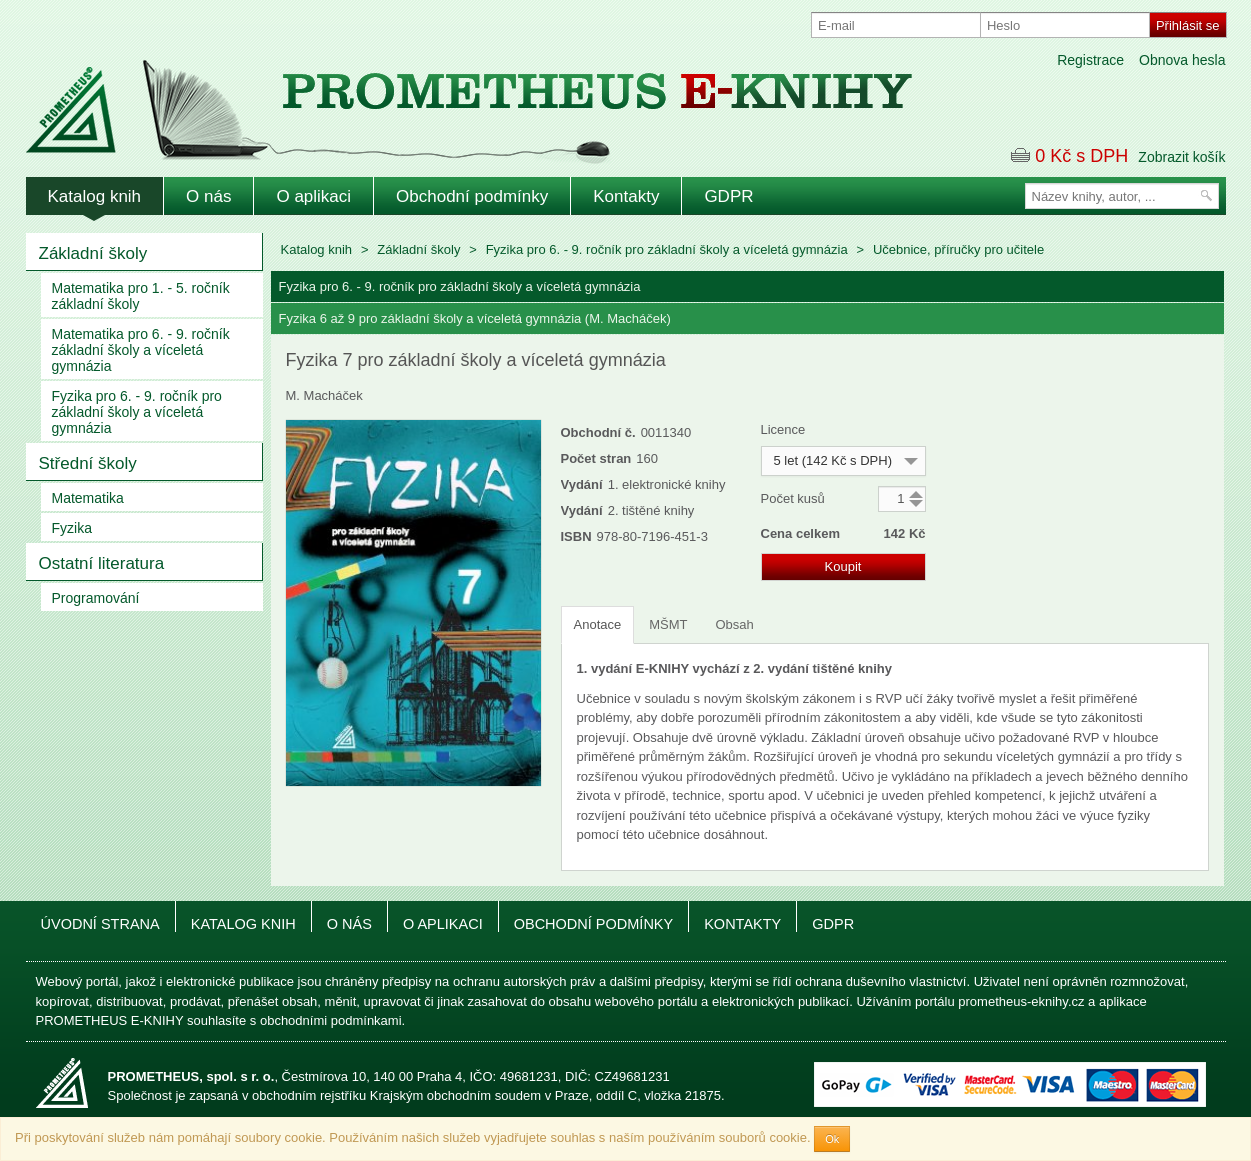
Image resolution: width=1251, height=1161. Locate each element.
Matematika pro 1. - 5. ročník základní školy (141, 296)
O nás (208, 196)
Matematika (88, 498)
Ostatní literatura (102, 563)
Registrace (1090, 60)
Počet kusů (793, 498)
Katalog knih (95, 196)
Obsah (734, 624)
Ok (832, 1139)
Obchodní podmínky (472, 196)
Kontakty (626, 196)
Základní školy (93, 253)
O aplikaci (313, 196)
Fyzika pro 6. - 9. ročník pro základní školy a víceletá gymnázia (137, 412)
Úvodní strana (100, 924)
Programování (96, 598)
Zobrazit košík (1181, 157)
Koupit (843, 566)
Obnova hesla (1182, 60)
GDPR (728, 196)
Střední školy (88, 463)
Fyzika (72, 528)
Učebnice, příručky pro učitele (958, 249)
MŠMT (668, 624)
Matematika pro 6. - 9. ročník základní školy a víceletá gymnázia (141, 350)
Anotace (598, 624)
